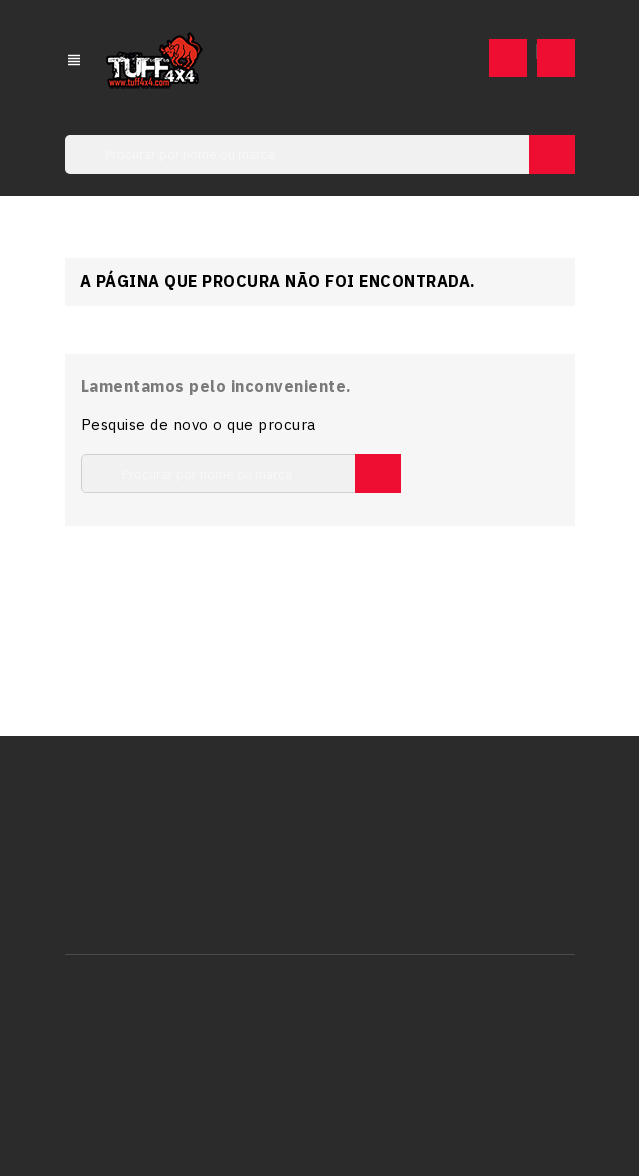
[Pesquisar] (320, 154)
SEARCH (552, 154)
